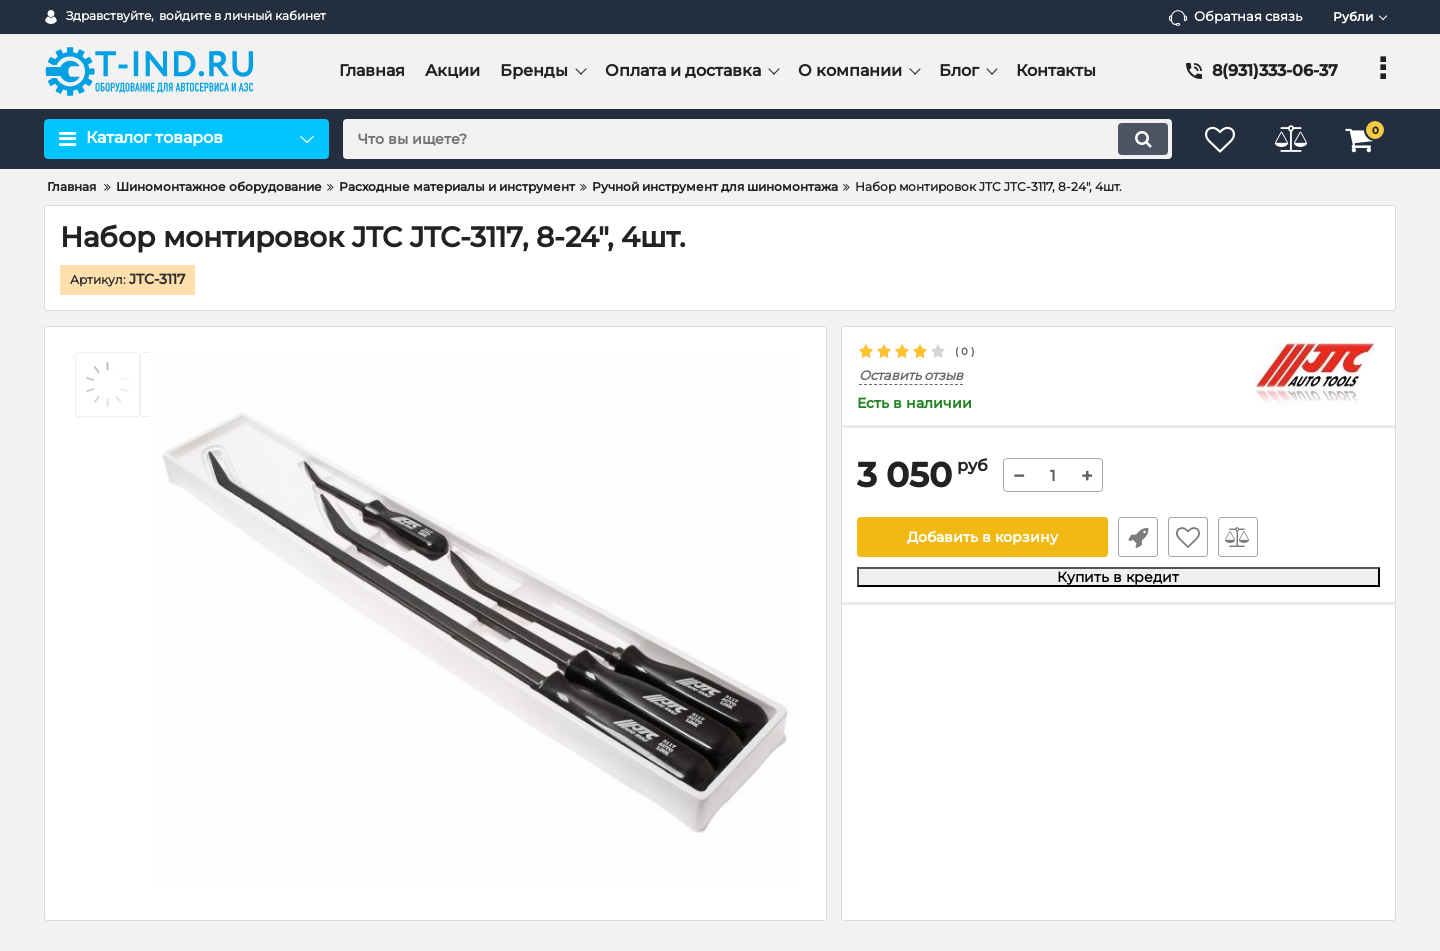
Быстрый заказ (1138, 537)
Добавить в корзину (982, 537)
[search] (757, 139)
